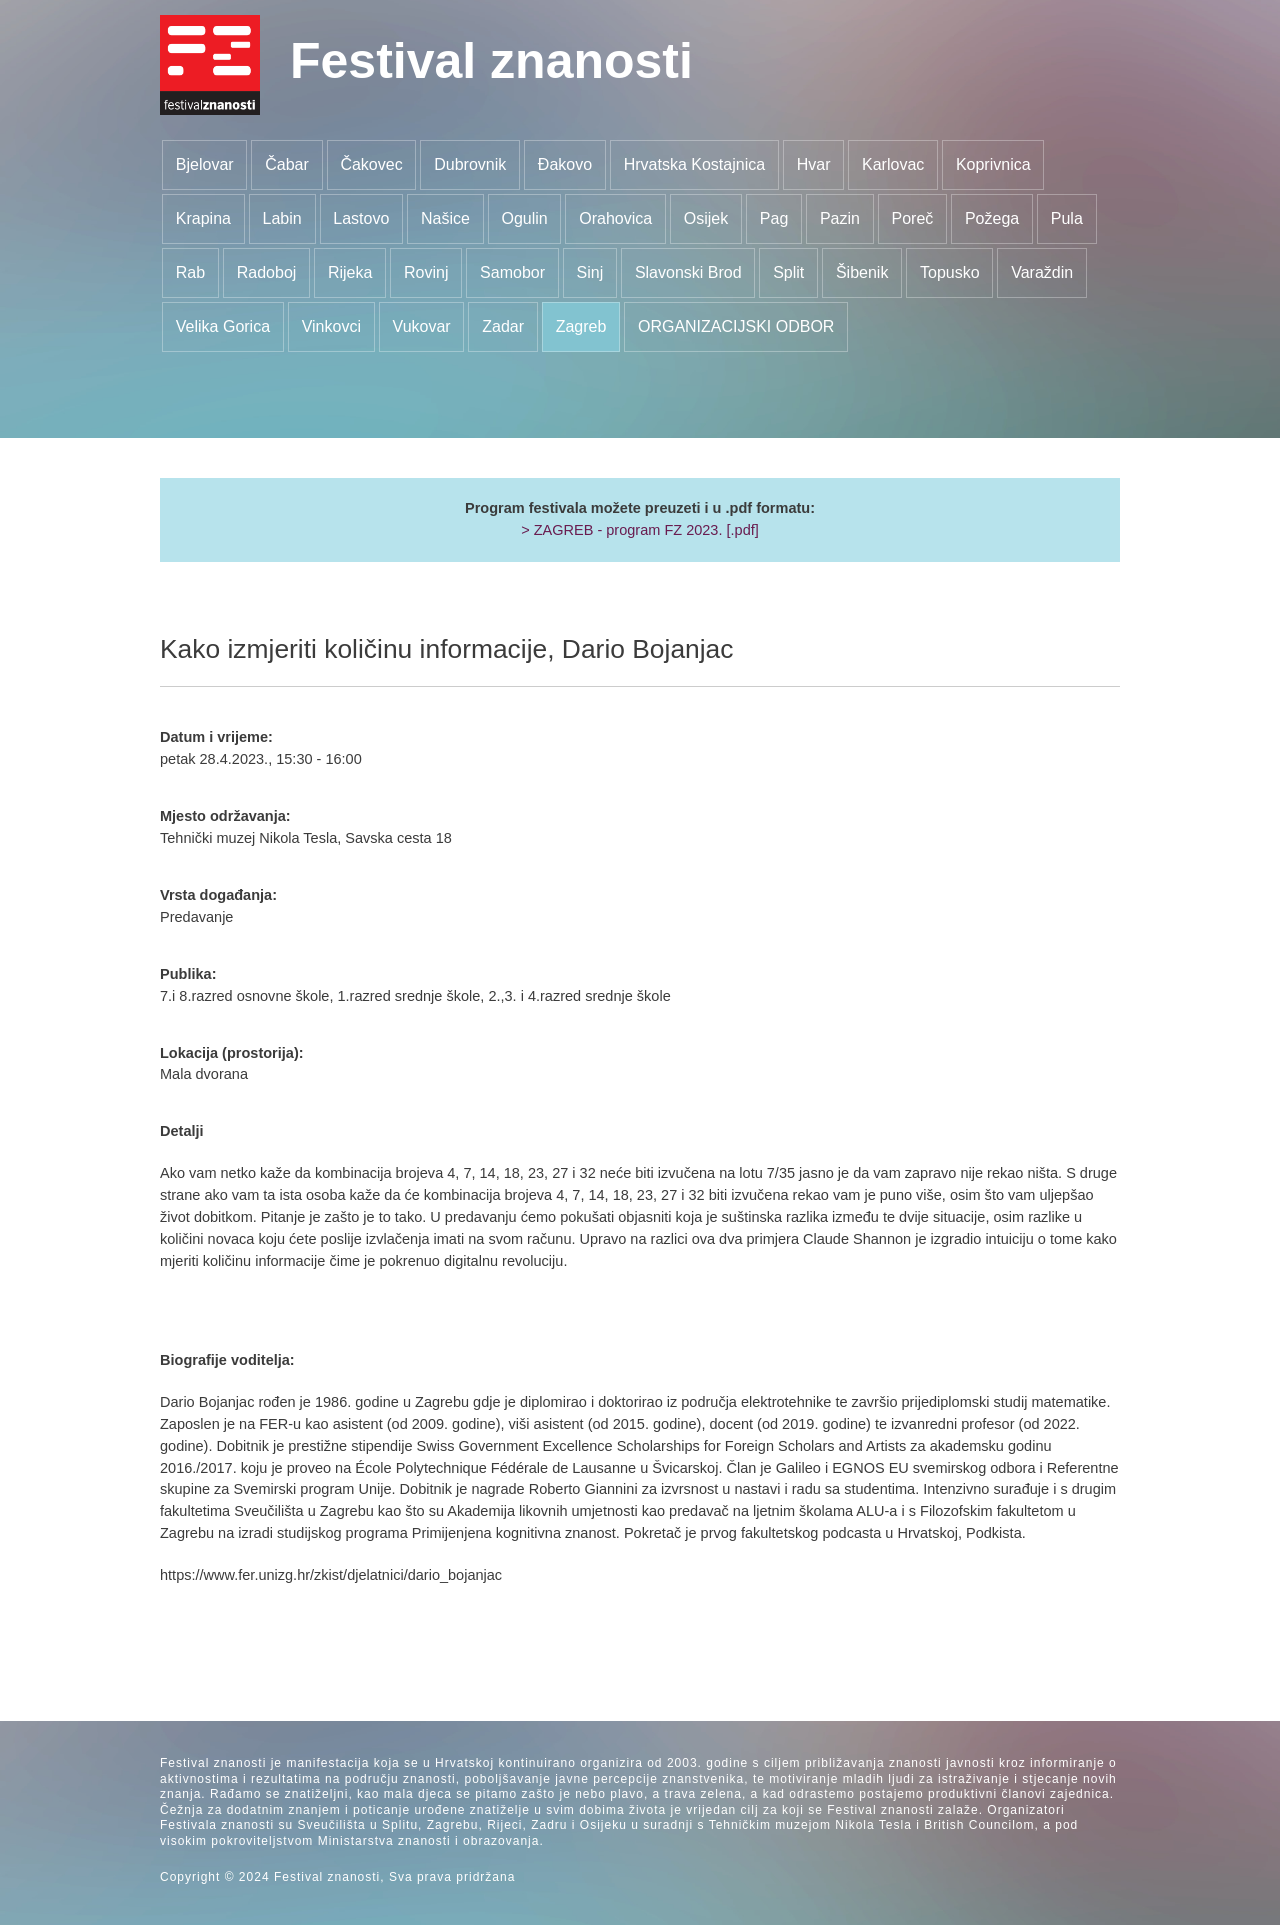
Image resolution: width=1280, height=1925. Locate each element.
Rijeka (350, 272)
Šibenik (862, 272)
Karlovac (893, 164)
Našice (445, 218)
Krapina (203, 218)
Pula (1067, 218)
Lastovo (361, 218)
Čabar (287, 164)
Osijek (706, 218)
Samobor (512, 272)
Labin (282, 218)
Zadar (503, 326)
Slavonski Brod (688, 272)
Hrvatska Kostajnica (694, 164)
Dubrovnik (470, 164)
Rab (190, 272)
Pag (774, 218)
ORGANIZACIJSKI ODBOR (736, 326)
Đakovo (565, 164)
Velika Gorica (223, 326)
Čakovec (371, 164)
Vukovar (422, 326)
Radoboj (267, 272)
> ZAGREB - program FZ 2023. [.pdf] (640, 530)
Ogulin (524, 218)
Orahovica (615, 218)
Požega (992, 218)
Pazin (840, 218)
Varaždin (1042, 272)
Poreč (913, 218)
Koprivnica (993, 164)
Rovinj (426, 272)
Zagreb (581, 326)
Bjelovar (205, 164)
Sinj (590, 272)
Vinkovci (331, 326)
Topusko (950, 272)
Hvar (814, 164)
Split (788, 272)
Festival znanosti (491, 61)
